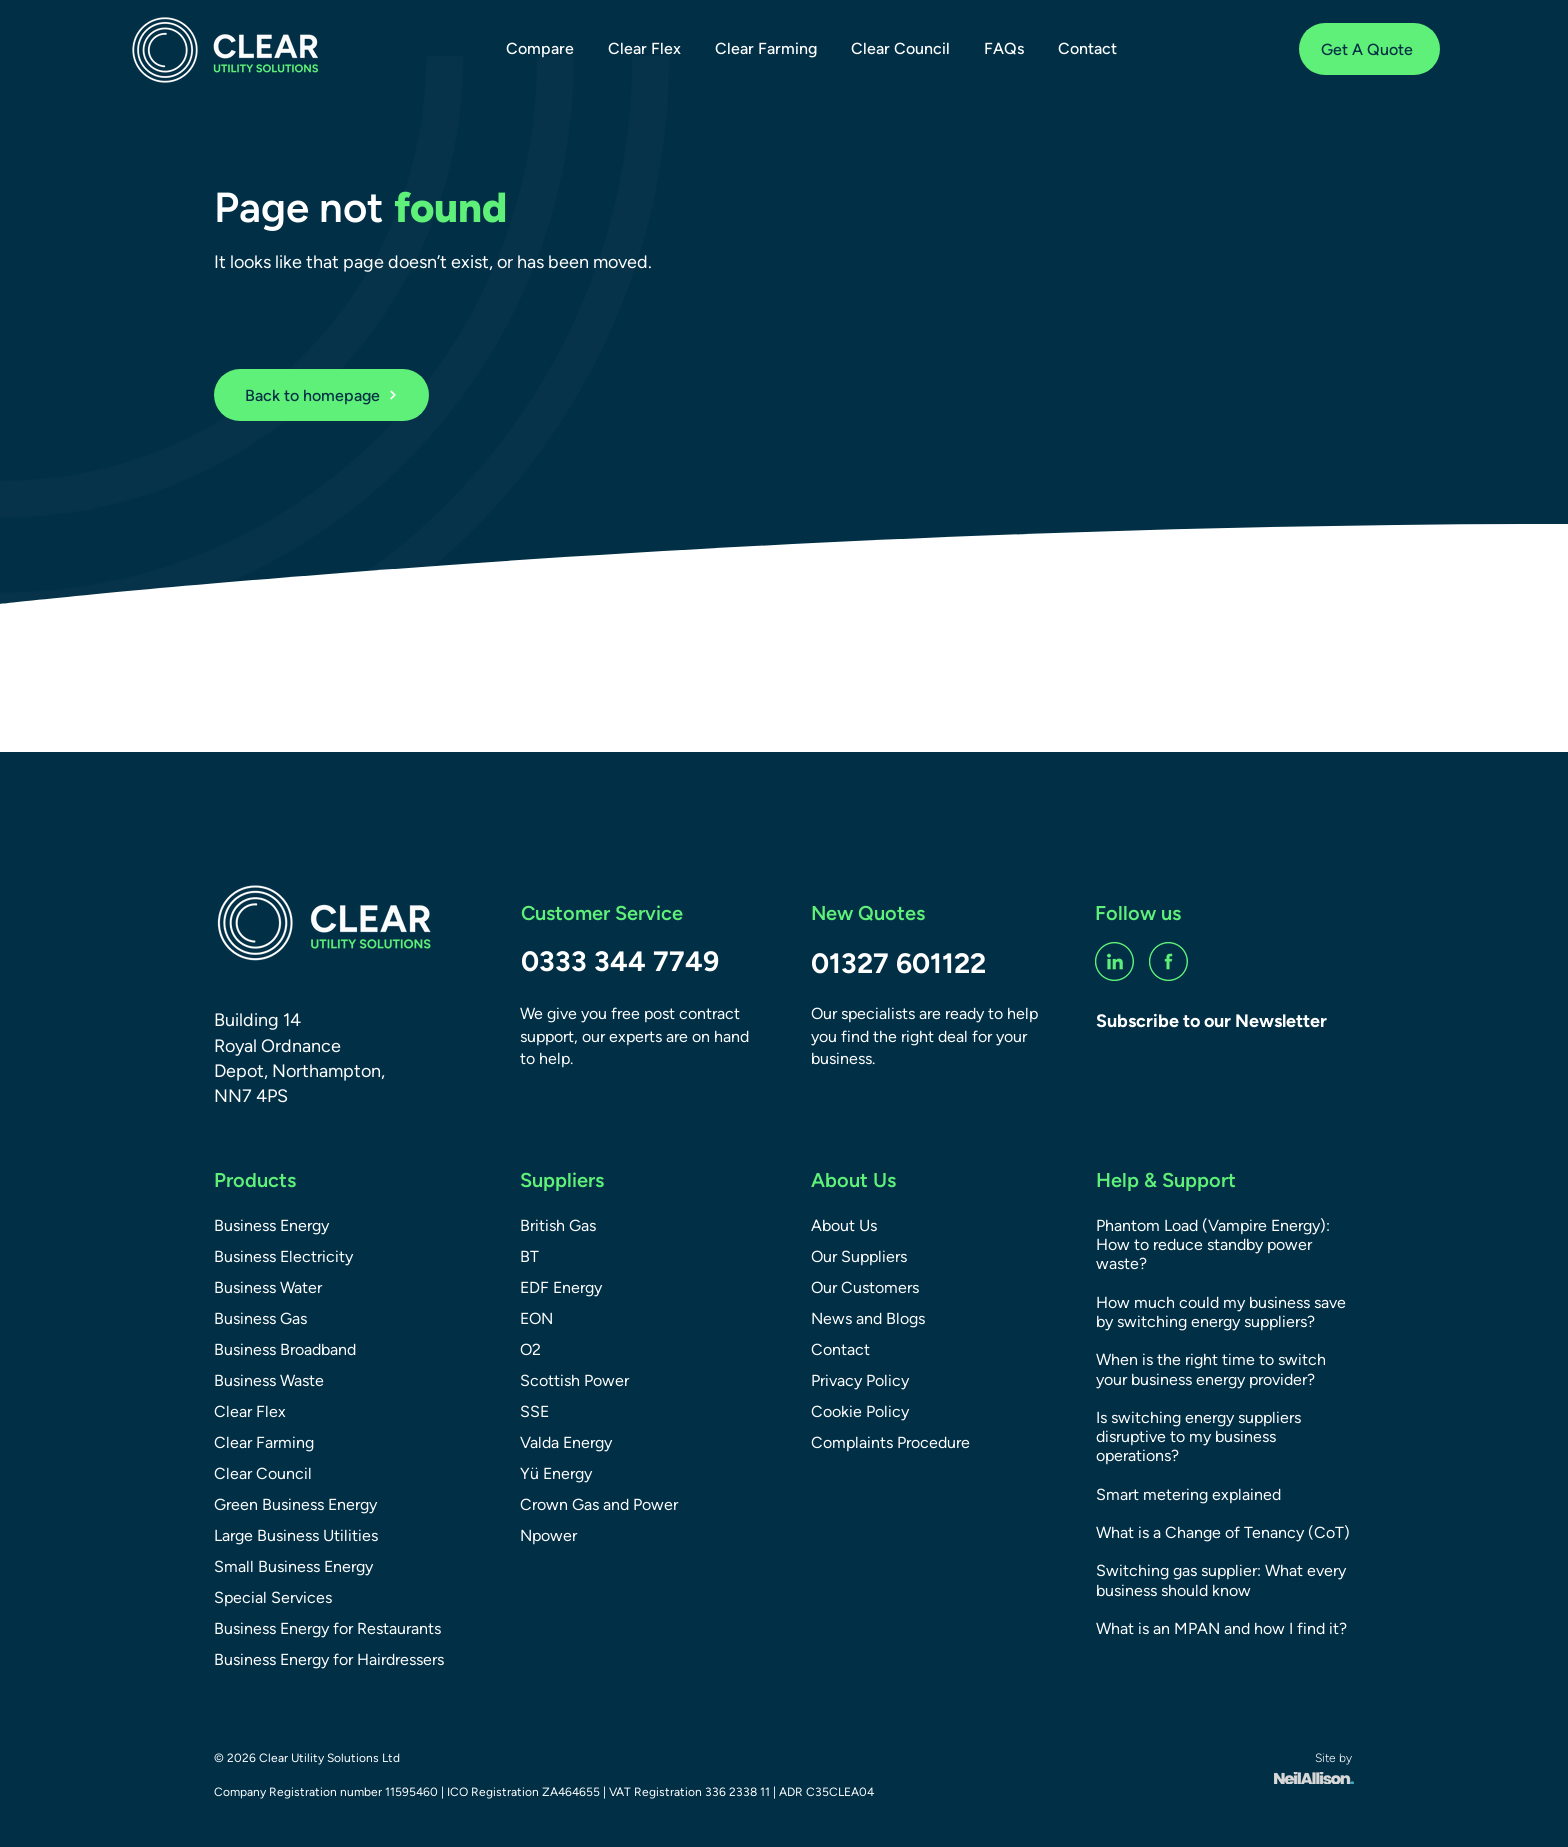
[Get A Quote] (1369, 49)
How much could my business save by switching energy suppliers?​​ (1221, 1312)
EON (536, 1318)
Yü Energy (556, 1473)
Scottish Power (574, 1380)
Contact (840, 1349)
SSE (534, 1411)
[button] (540, 48)
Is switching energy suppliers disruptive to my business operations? (1198, 1436)
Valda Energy (566, 1442)
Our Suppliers (859, 1256)
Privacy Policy (860, 1380)
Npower (548, 1535)
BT (529, 1256)
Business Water (268, 1287)
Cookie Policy (860, 1411)
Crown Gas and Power (599, 1504)
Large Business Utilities (296, 1535)
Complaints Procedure (890, 1442)
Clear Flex (250, 1411)
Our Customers (865, 1287)
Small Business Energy (293, 1566)
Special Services (273, 1597)
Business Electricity (283, 1256)
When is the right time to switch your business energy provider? (1211, 1369)
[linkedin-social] (1114, 961)
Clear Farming (264, 1442)
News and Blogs (868, 1318)
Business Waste (269, 1380)
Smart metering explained (1188, 1494)
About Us (844, 1225)
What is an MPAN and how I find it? (1221, 1628)
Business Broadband (285, 1349)
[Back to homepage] (321, 395)
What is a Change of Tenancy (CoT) (1223, 1532)
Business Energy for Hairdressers (329, 1659)
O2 (530, 1349)
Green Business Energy (295, 1504)
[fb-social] (1168, 961)
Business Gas (260, 1318)
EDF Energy (561, 1287)
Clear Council (263, 1473)
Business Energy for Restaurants (327, 1628)
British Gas (558, 1225)
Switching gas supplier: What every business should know (1221, 1580)
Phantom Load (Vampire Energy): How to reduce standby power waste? (1213, 1244)
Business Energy (271, 1225)
